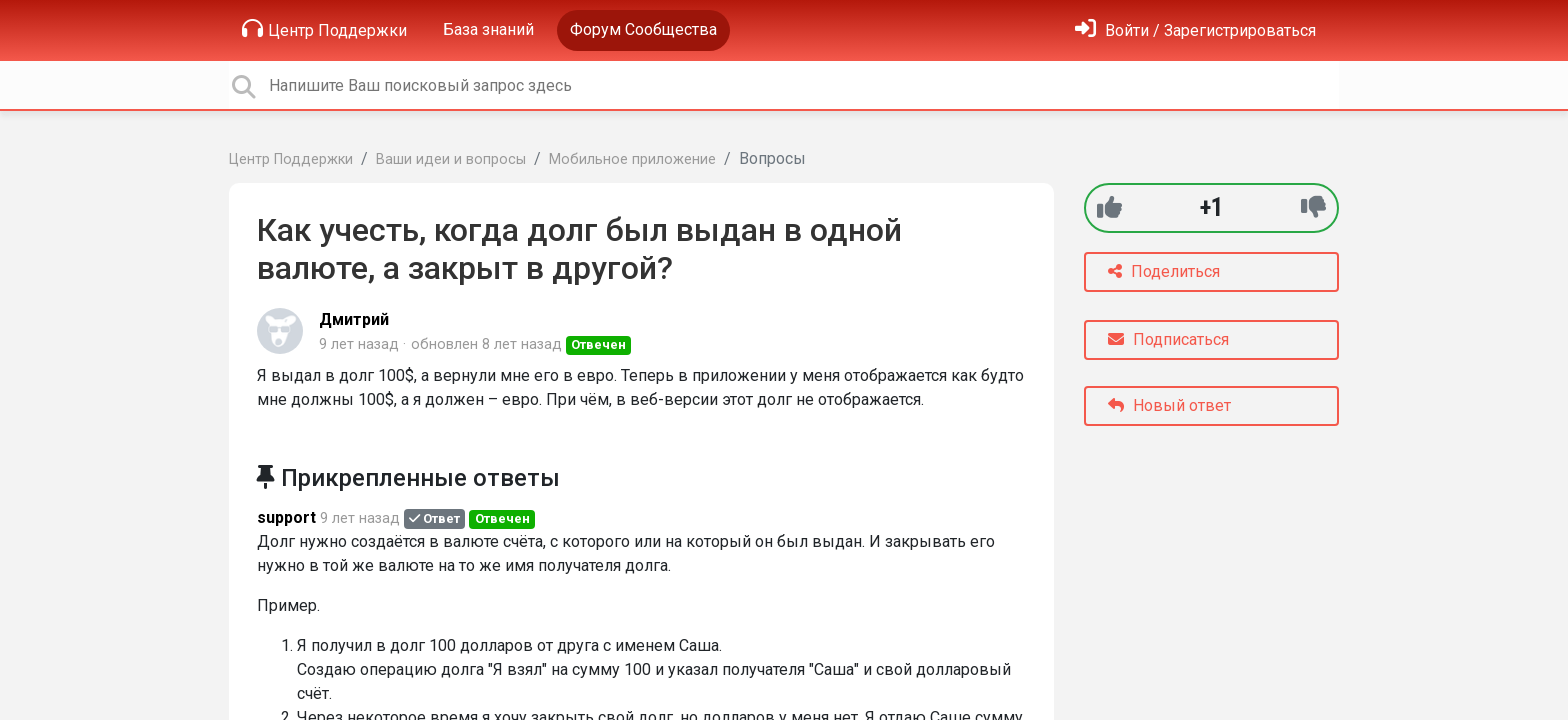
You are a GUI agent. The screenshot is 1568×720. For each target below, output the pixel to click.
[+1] (1109, 207)
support (286, 517)
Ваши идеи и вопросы (451, 159)
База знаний (488, 29)
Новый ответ (1169, 405)
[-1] (1313, 207)
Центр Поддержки (324, 29)
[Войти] (1195, 30)
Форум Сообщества (643, 29)
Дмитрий (354, 319)
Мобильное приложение (632, 159)
